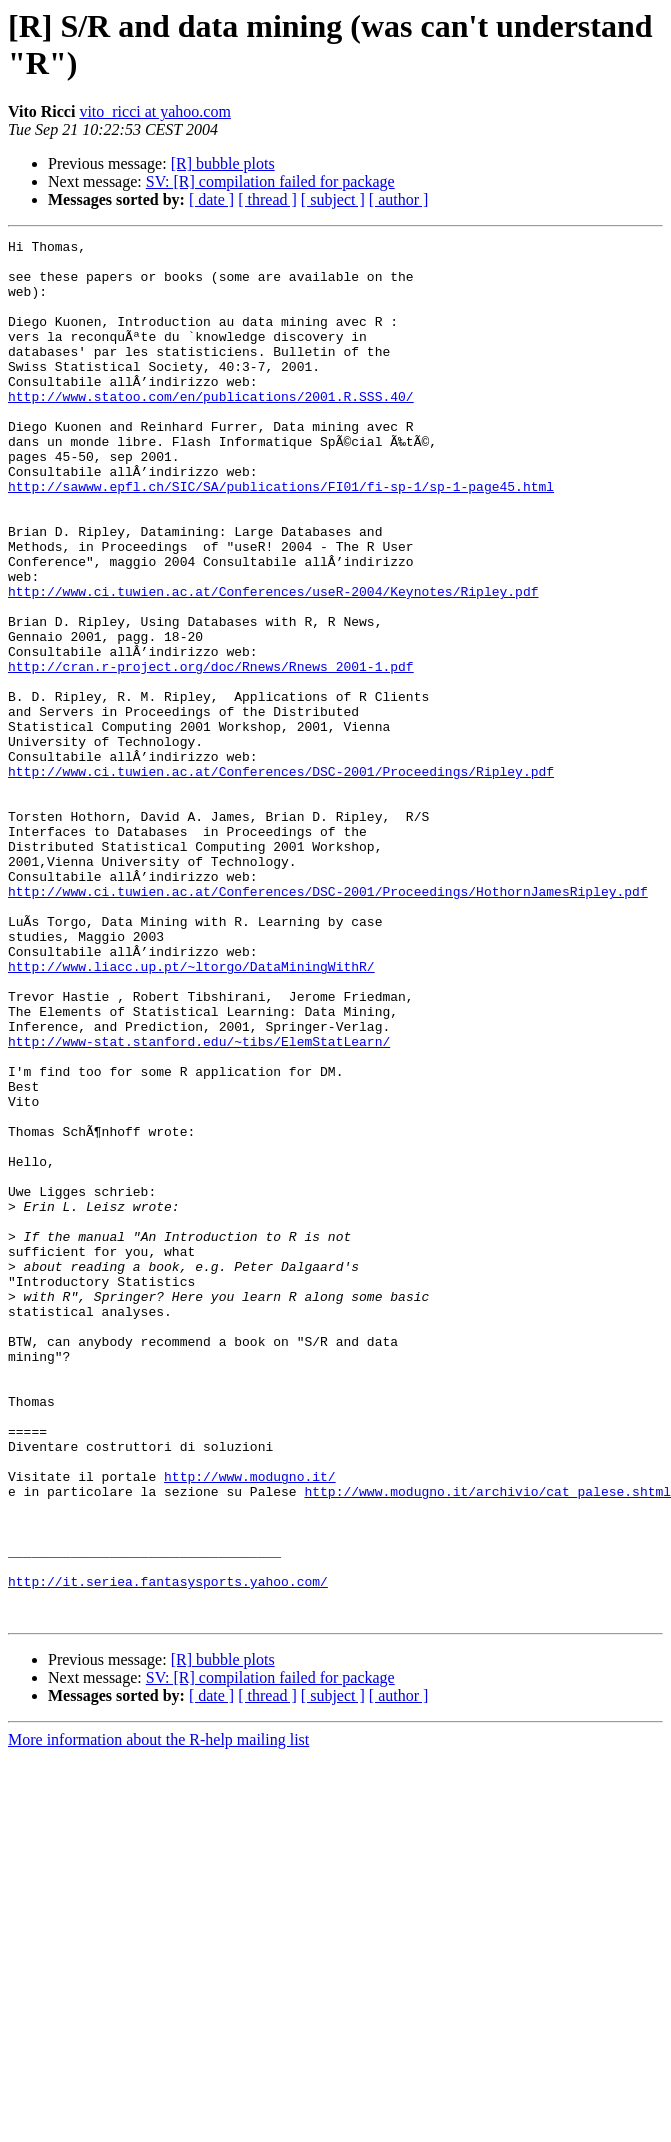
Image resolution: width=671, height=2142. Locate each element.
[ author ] (399, 199)
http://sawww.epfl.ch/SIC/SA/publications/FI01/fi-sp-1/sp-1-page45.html (281, 537)
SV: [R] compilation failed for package (270, 181)
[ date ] (211, 199)
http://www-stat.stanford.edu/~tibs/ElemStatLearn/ (199, 1203)
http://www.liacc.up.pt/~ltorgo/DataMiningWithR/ (191, 1113)
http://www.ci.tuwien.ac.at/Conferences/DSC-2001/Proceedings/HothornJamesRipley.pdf (328, 1023)
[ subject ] (333, 199)
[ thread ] (267, 199)
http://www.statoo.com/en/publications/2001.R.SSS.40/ (211, 429)
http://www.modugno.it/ (250, 1725)
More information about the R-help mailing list (158, 2015)
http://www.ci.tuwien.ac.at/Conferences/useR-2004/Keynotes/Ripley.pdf (273, 663)
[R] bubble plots (223, 163)
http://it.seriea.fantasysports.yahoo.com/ (168, 1851)
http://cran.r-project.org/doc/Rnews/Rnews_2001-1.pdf (211, 753)
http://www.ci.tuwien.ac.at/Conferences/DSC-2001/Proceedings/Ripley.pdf (281, 879)
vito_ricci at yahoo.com (155, 111)
